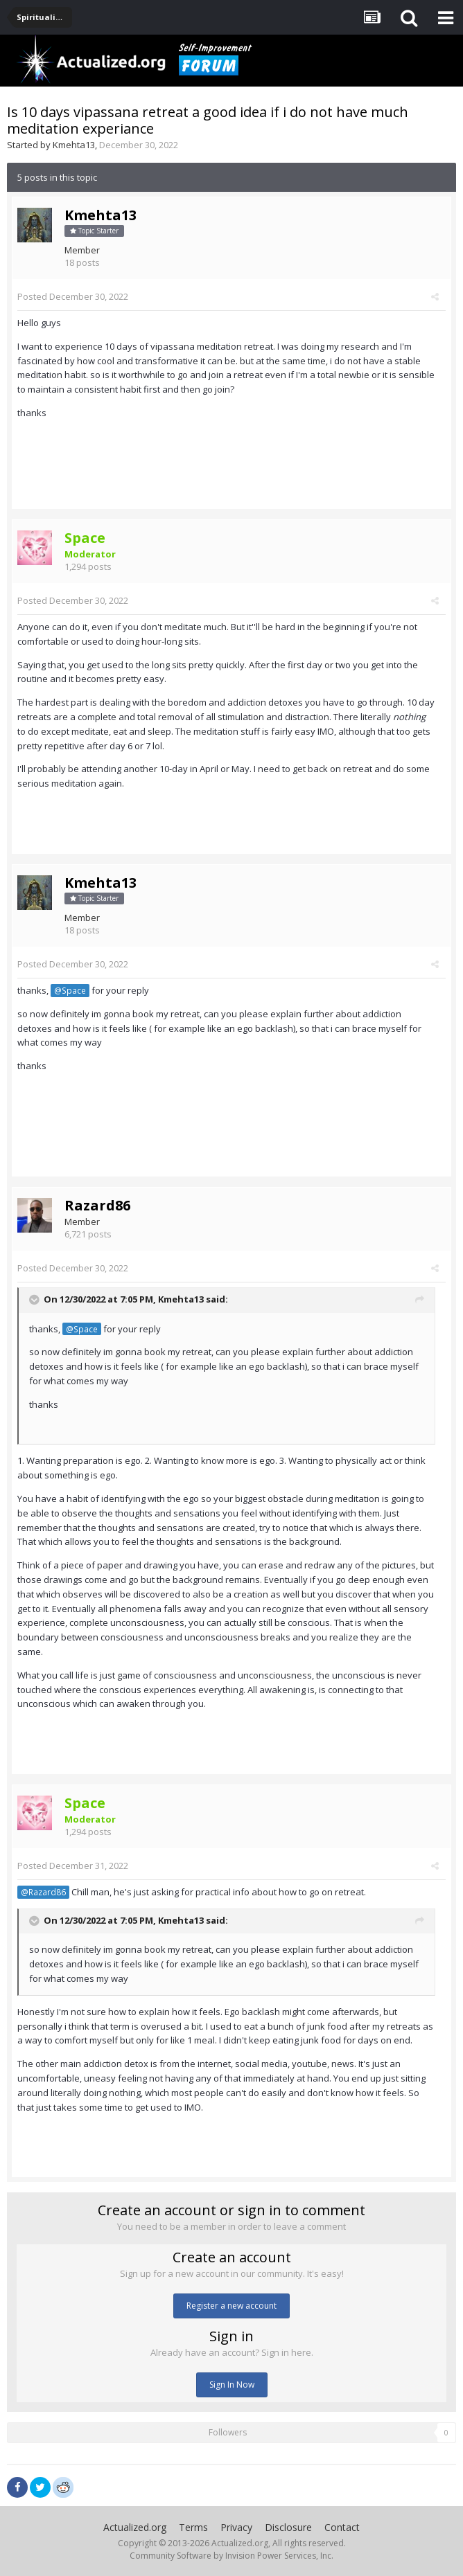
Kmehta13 (74, 144)
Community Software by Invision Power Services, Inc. (231, 2555)
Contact (342, 2527)
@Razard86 (43, 1891)
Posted (72, 296)
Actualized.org (134, 2527)
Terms (193, 2527)
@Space (70, 990)
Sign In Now (231, 2384)
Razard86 (97, 1205)
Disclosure (288, 2527)
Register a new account (231, 2305)
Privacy (236, 2527)
